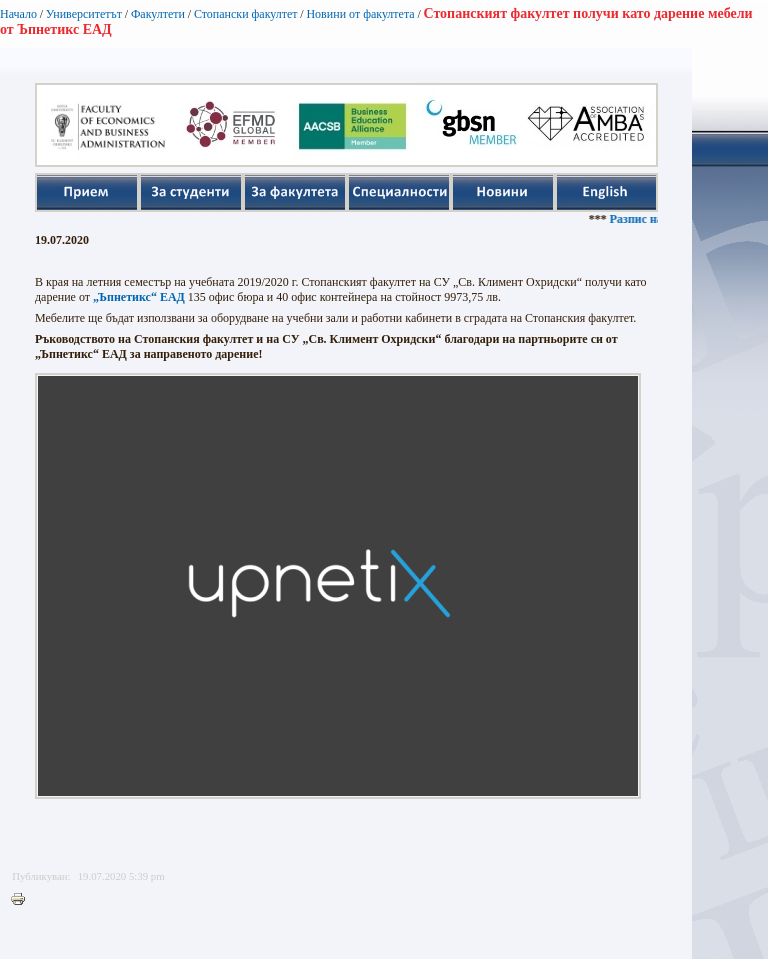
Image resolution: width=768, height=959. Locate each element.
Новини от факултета (360, 14)
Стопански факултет (246, 14)
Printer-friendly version (23, 900)
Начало (18, 14)
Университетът (84, 14)
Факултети (158, 14)
